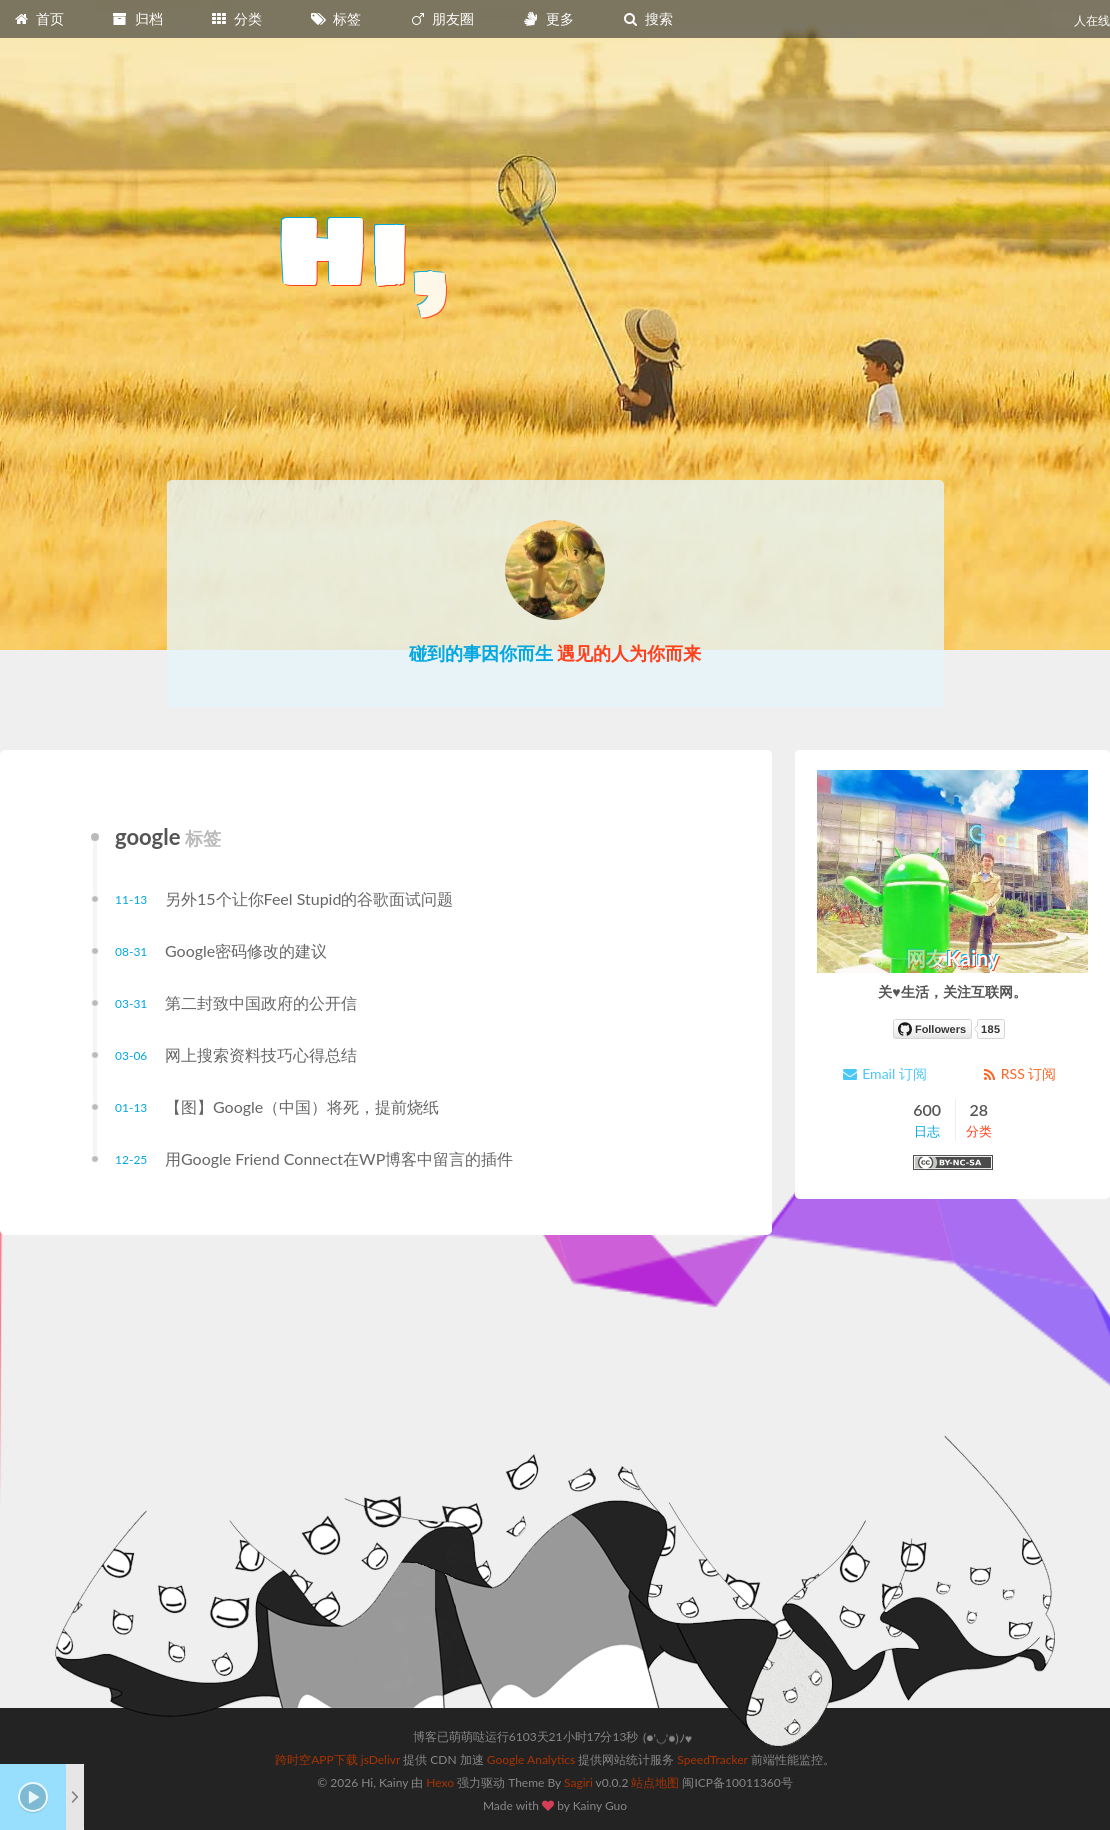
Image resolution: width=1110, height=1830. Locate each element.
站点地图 (655, 1782)
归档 (137, 18)
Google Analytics (531, 1759)
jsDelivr (380, 1759)
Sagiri (578, 1782)
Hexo (440, 1782)
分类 (236, 18)
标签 (336, 18)
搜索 (647, 18)
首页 (38, 18)
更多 (548, 18)
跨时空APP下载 (316, 1759)
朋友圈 (442, 18)
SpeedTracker (712, 1759)
